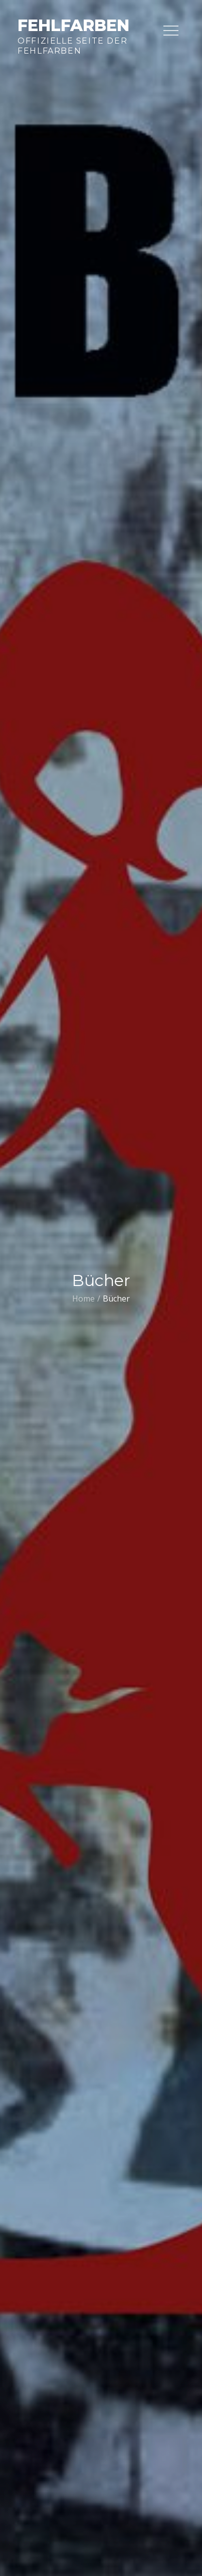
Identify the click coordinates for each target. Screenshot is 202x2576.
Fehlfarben (73, 25)
